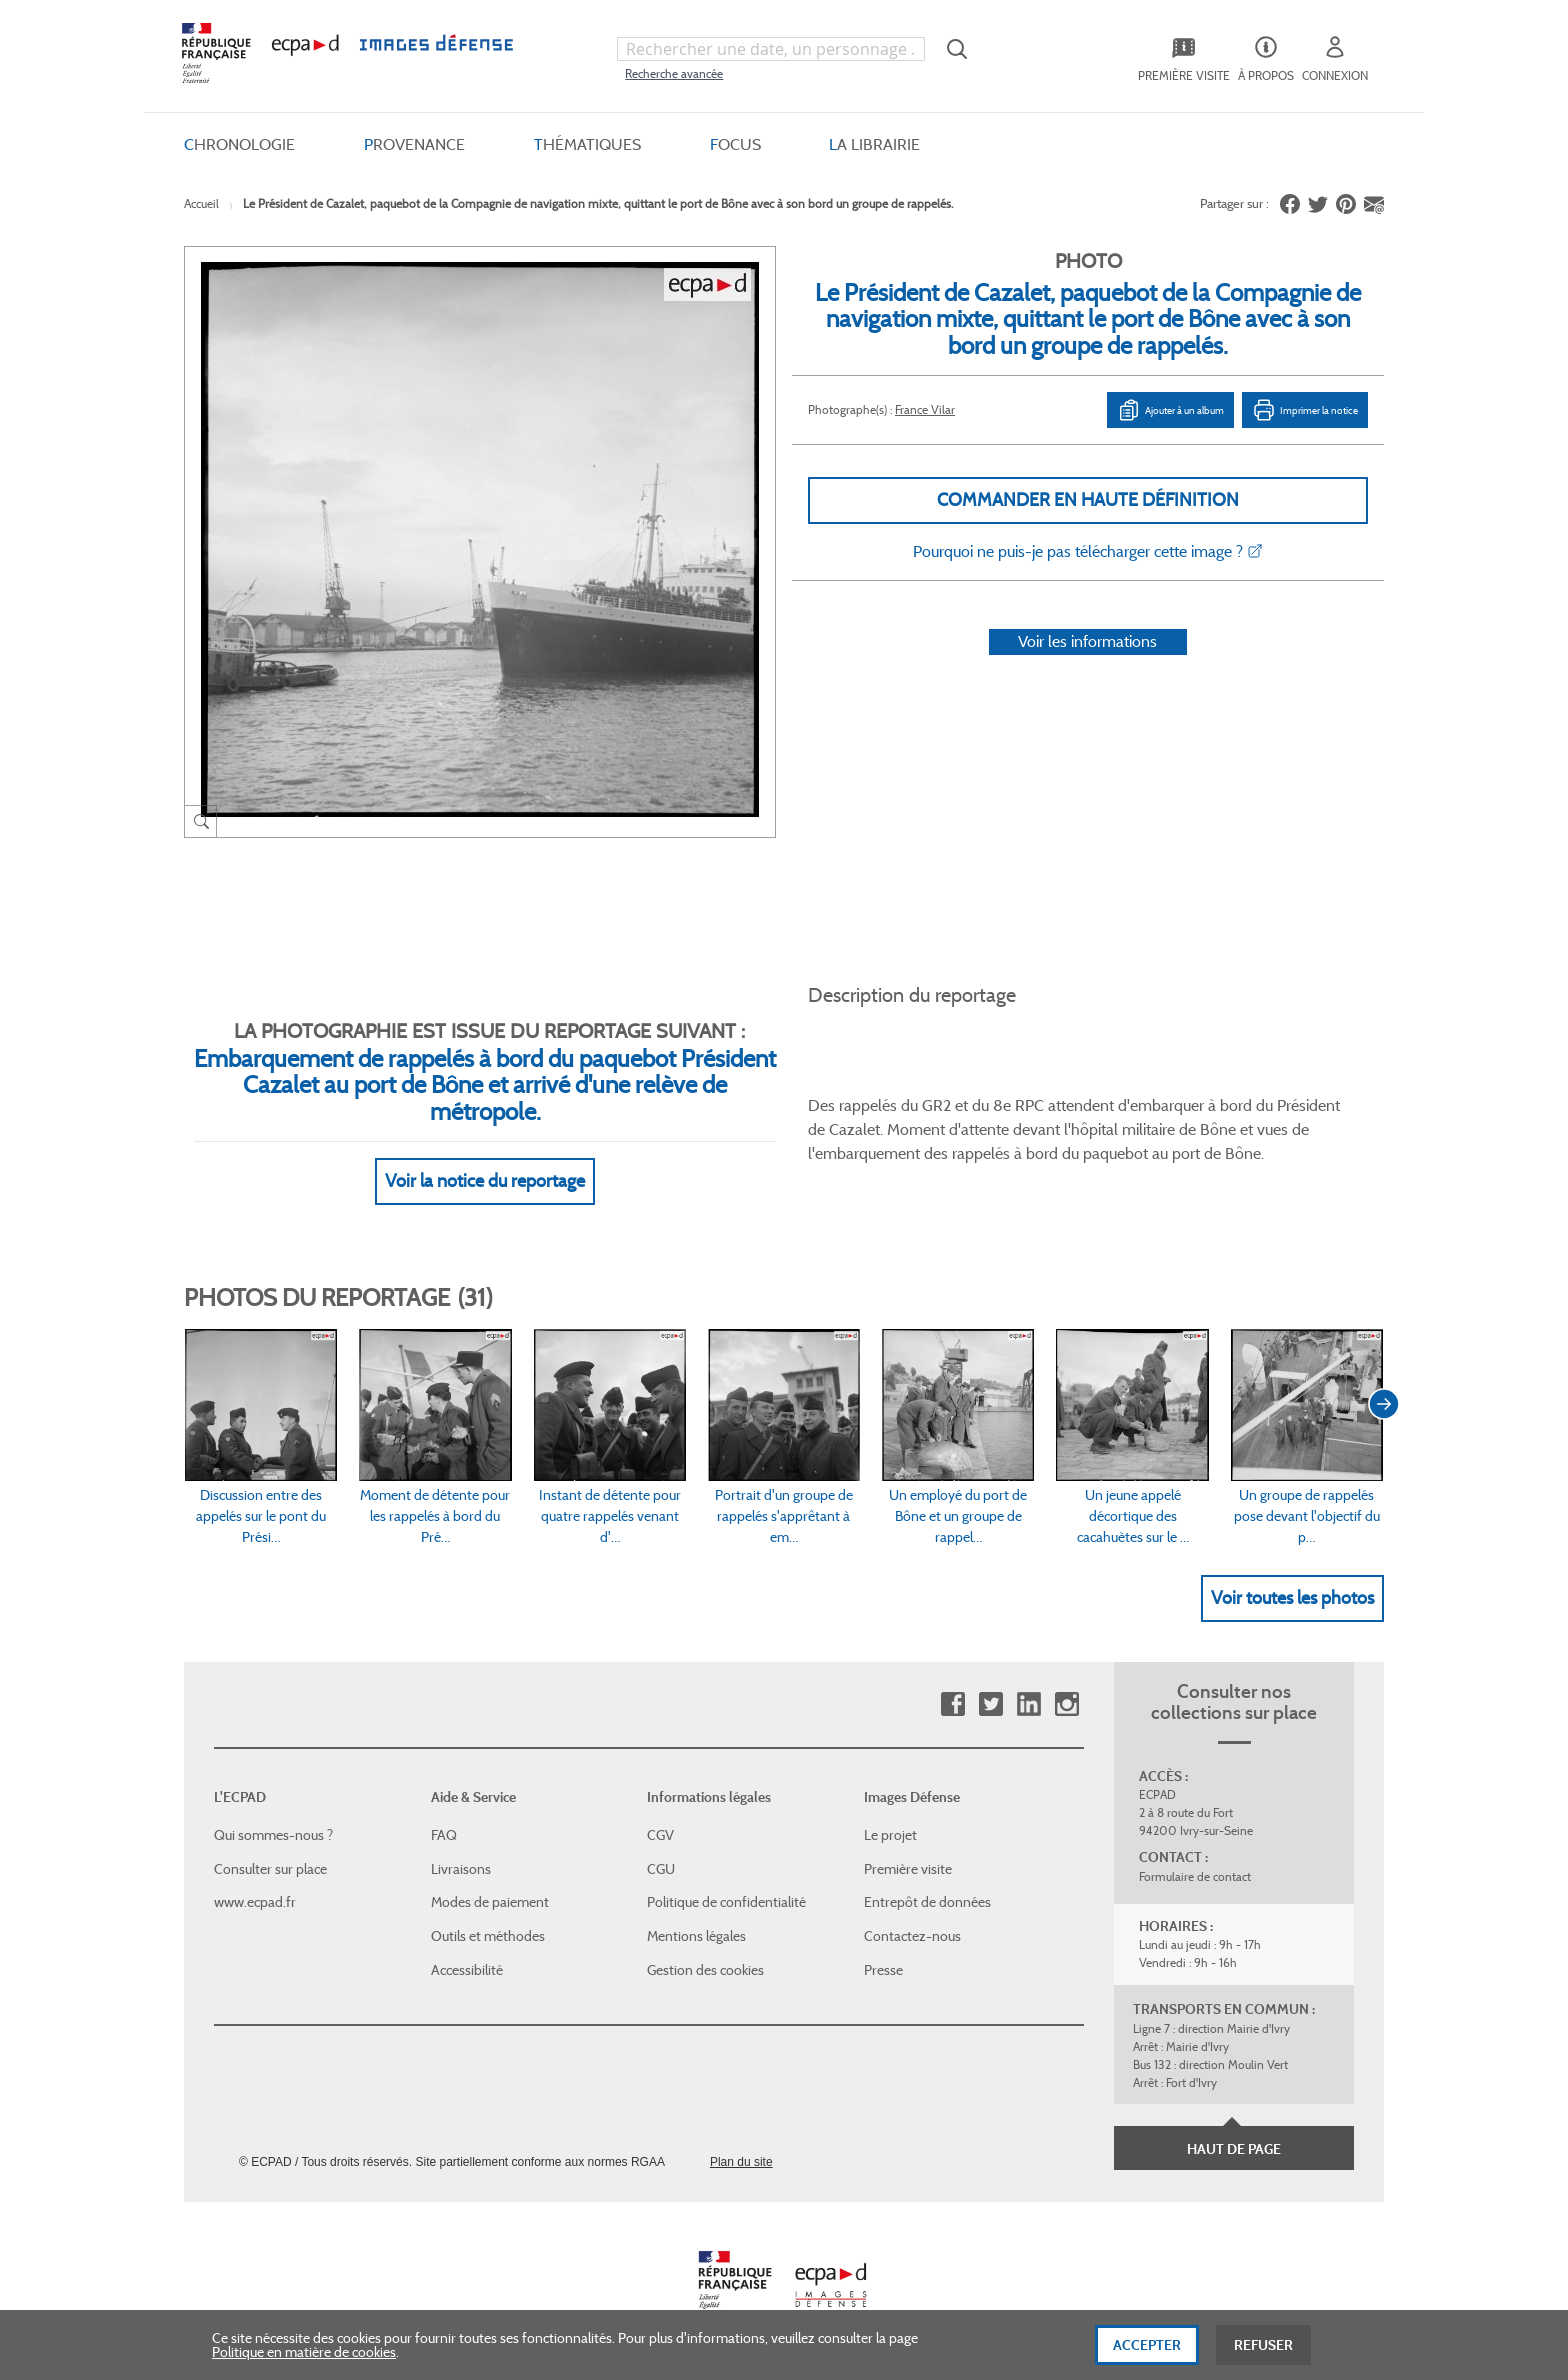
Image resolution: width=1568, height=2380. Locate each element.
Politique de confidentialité (726, 1902)
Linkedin (1028, 1704)
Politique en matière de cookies (304, 2357)
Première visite (908, 1869)
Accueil (201, 203)
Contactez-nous (912, 1936)
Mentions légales (696, 1936)
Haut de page (1234, 2149)
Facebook (952, 1704)
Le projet (890, 1835)
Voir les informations (1087, 641)
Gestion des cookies (705, 1970)
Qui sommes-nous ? (273, 1835)
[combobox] (771, 49)
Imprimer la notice (1305, 410)
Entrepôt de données (927, 1902)
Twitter (990, 1704)
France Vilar (925, 409)
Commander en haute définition (1088, 500)
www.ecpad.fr (255, 1902)
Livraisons (461, 1869)
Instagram (1066, 1704)
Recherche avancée (674, 73)
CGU (661, 1869)
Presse (883, 1970)
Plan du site (741, 2162)
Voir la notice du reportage (485, 1181)
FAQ (444, 1835)
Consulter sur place (270, 1869)
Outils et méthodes (488, 1936)
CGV (660, 1835)
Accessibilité (467, 1970)
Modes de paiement (490, 1902)
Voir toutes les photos (1292, 1598)
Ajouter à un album (1170, 410)
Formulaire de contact (1195, 1876)
